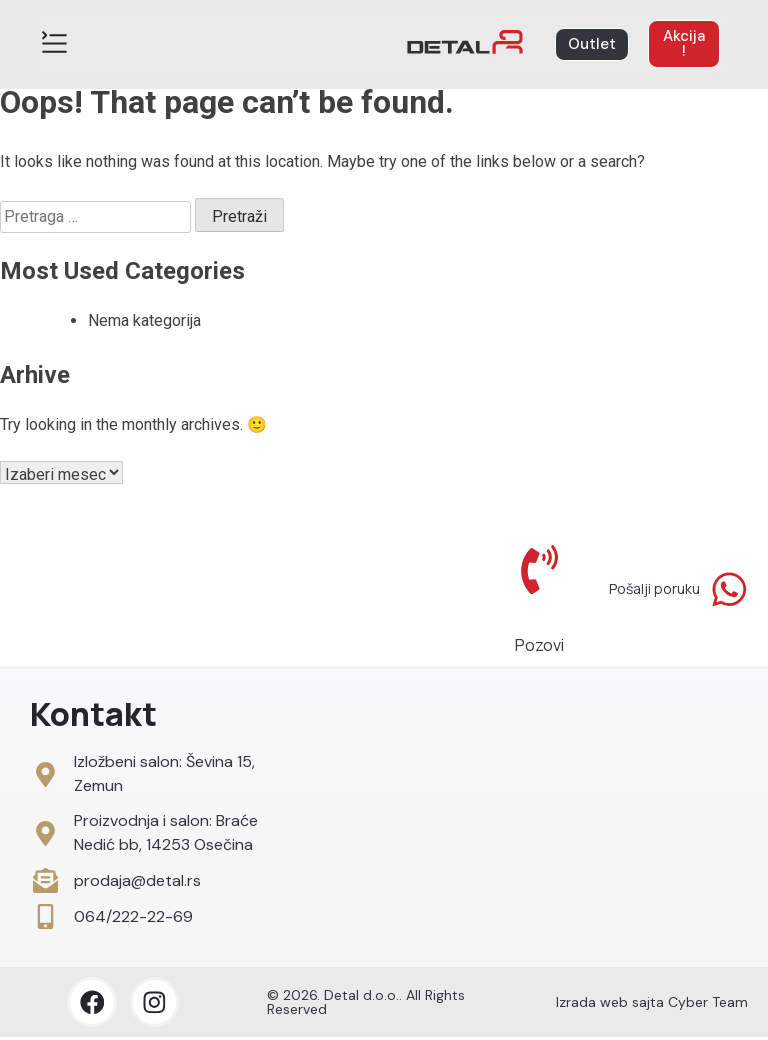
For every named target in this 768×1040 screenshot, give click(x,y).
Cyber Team (708, 1005)
